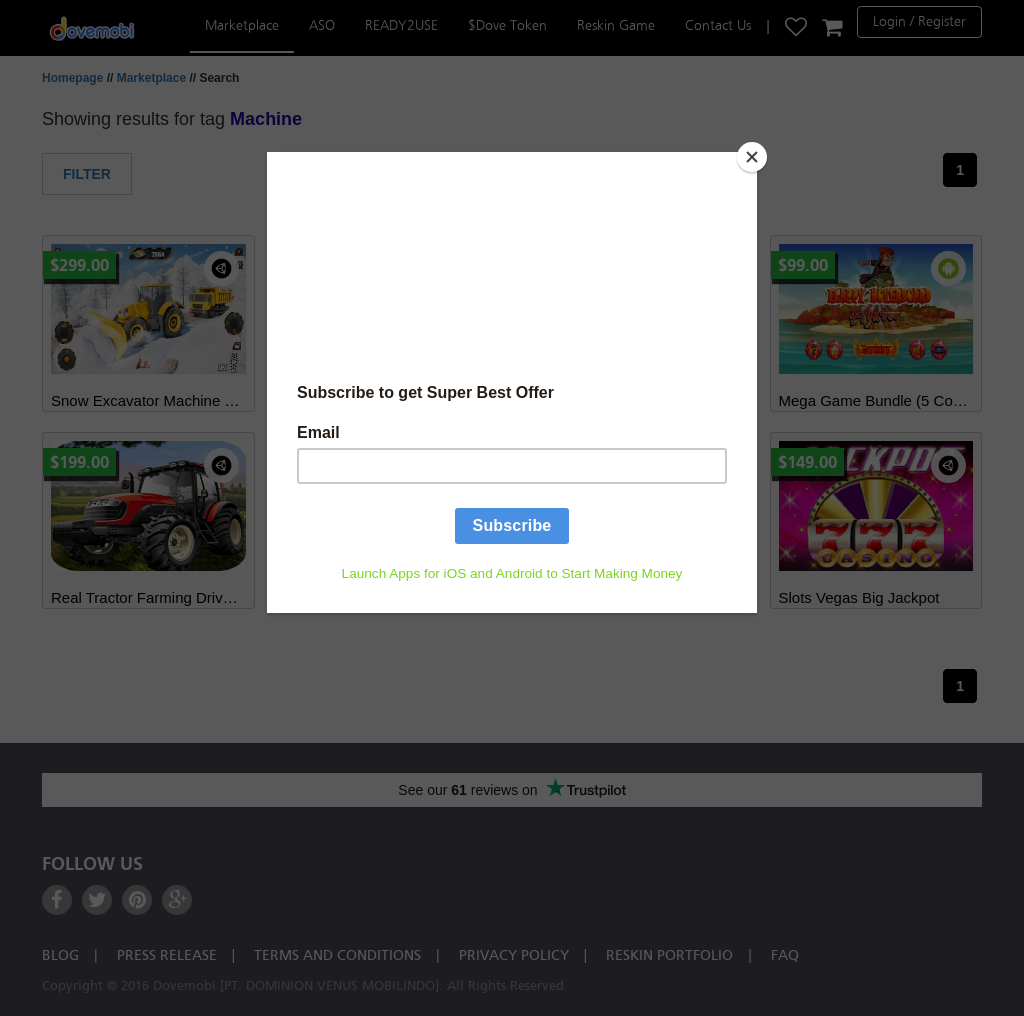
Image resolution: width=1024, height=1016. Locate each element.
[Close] (752, 157)
